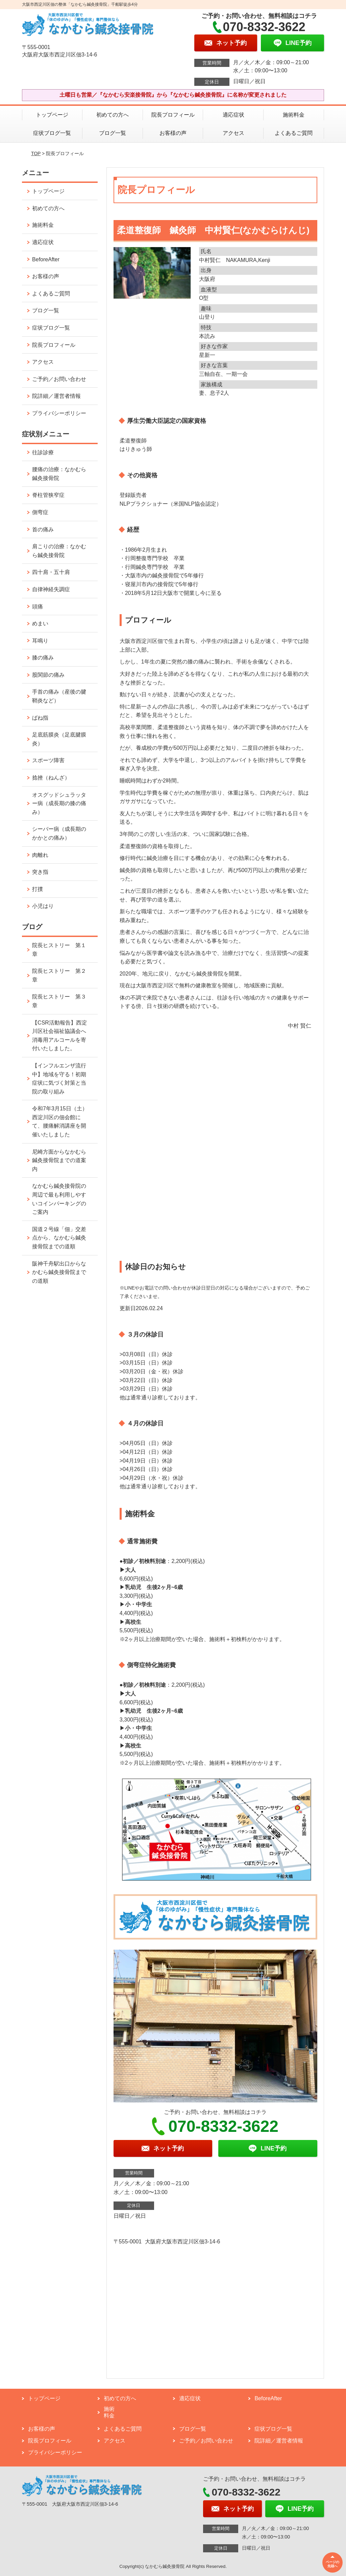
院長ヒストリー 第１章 (59, 949)
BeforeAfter (45, 259)
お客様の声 (173, 133)
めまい (40, 623)
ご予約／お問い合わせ (59, 379)
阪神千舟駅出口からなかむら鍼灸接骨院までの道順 (59, 1272)
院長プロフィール (173, 115)
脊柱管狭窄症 (48, 495)
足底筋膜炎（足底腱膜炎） (59, 739)
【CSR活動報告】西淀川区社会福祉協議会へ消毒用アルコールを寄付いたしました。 (59, 1036)
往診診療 (43, 452)
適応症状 (233, 115)
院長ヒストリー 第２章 (59, 975)
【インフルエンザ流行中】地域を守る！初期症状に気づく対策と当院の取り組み (59, 1078)
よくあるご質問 (294, 133)
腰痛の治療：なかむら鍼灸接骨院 (59, 473)
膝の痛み (43, 657)
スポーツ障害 (48, 760)
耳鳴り (40, 641)
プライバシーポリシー (59, 413)
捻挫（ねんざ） (51, 777)
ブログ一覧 (112, 133)
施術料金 (293, 115)
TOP (36, 153)
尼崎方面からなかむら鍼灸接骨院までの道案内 (59, 1160)
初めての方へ (112, 115)
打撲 (37, 889)
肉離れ (40, 855)
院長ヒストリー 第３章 (59, 1001)
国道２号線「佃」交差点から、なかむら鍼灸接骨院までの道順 (59, 1237)
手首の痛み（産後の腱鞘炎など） (59, 696)
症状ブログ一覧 (52, 133)
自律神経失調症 (51, 589)
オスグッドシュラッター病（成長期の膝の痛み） (59, 803)
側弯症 (40, 512)
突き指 (40, 872)
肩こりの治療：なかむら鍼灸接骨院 (59, 551)
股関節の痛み (48, 675)
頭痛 (37, 606)
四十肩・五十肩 (51, 572)
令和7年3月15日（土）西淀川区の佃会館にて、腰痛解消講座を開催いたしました (60, 1121)
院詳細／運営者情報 (56, 396)
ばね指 (40, 718)
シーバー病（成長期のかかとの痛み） (59, 833)
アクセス (233, 133)
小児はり (43, 906)
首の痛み (43, 529)
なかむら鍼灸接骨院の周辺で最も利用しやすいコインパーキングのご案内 (59, 1199)
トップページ (52, 115)
